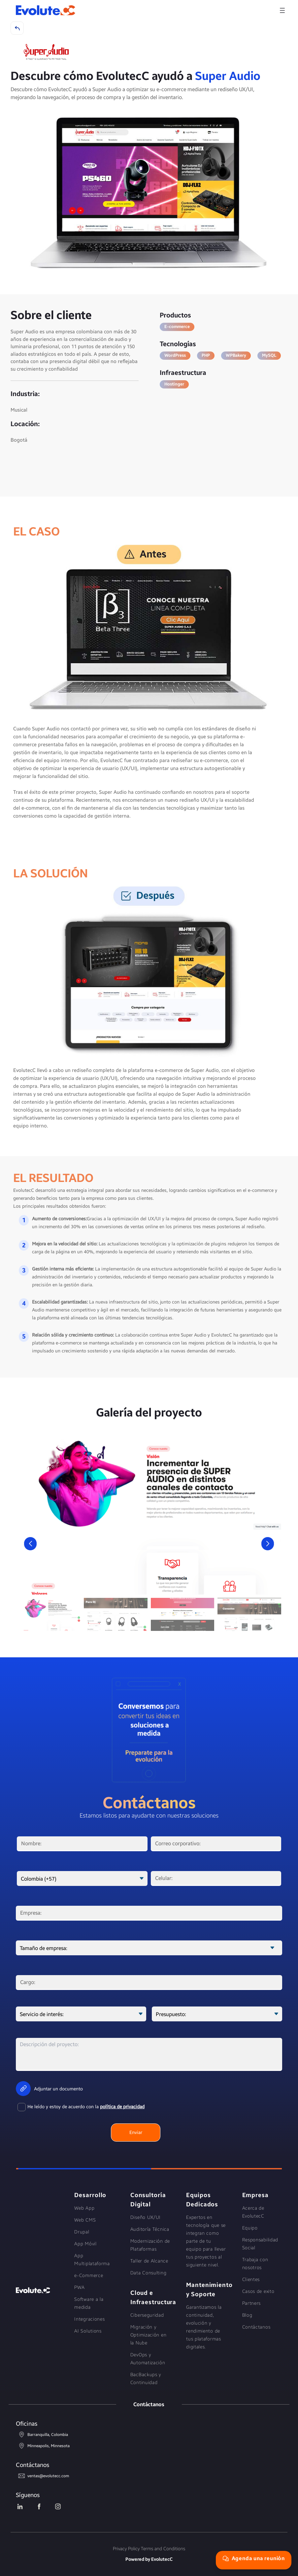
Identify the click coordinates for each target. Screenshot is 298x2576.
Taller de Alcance (149, 2261)
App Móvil (85, 2244)
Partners (251, 2303)
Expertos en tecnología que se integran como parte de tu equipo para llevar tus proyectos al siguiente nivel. (206, 2241)
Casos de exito (258, 2291)
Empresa (255, 2195)
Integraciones (89, 2319)
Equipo (250, 2228)
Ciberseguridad (147, 2315)
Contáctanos (256, 2327)
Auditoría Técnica (149, 2229)
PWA (79, 2287)
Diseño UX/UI (145, 2217)
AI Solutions (87, 2331)
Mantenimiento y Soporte (206, 2289)
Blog (247, 2315)
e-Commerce (88, 2275)
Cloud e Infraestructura (150, 2297)
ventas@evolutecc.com (42, 2476)
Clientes (251, 2279)
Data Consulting (148, 2273)
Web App (84, 2208)
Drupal (81, 2232)
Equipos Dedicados (202, 2199)
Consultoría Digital (148, 2199)
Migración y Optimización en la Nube (148, 2335)
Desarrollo (90, 2195)
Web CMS (85, 2220)
